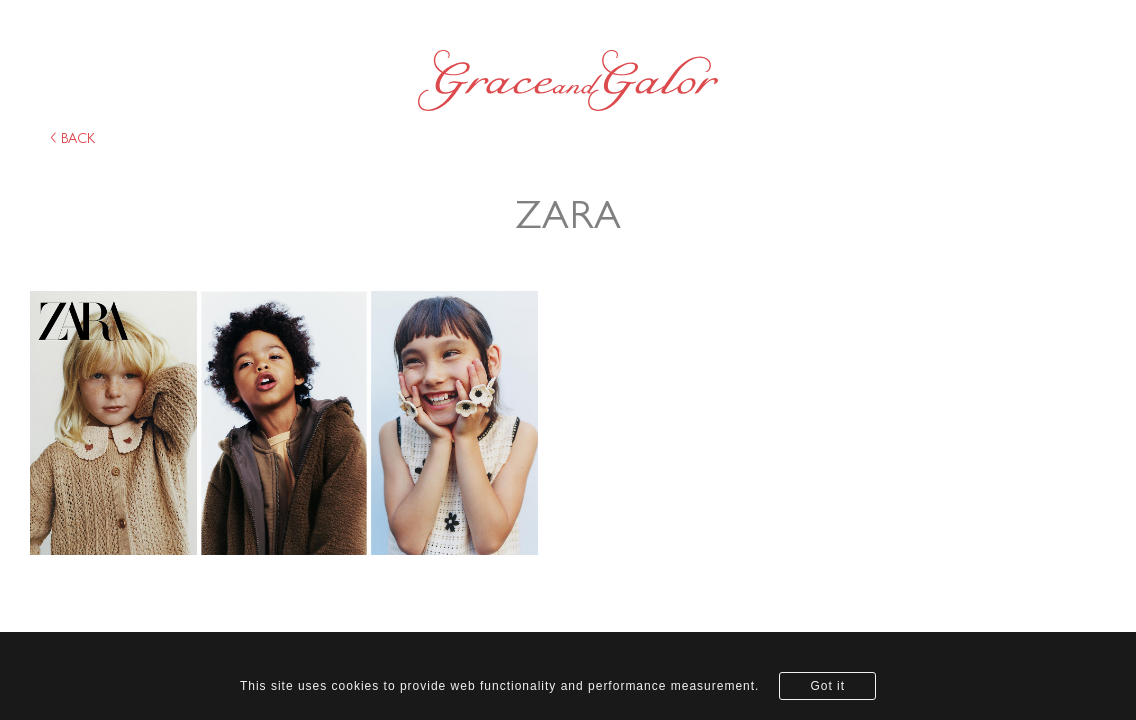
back (72, 139)
